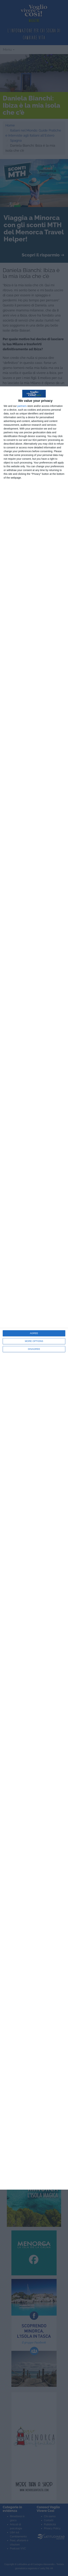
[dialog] (34, 1288)
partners (22, 406)
